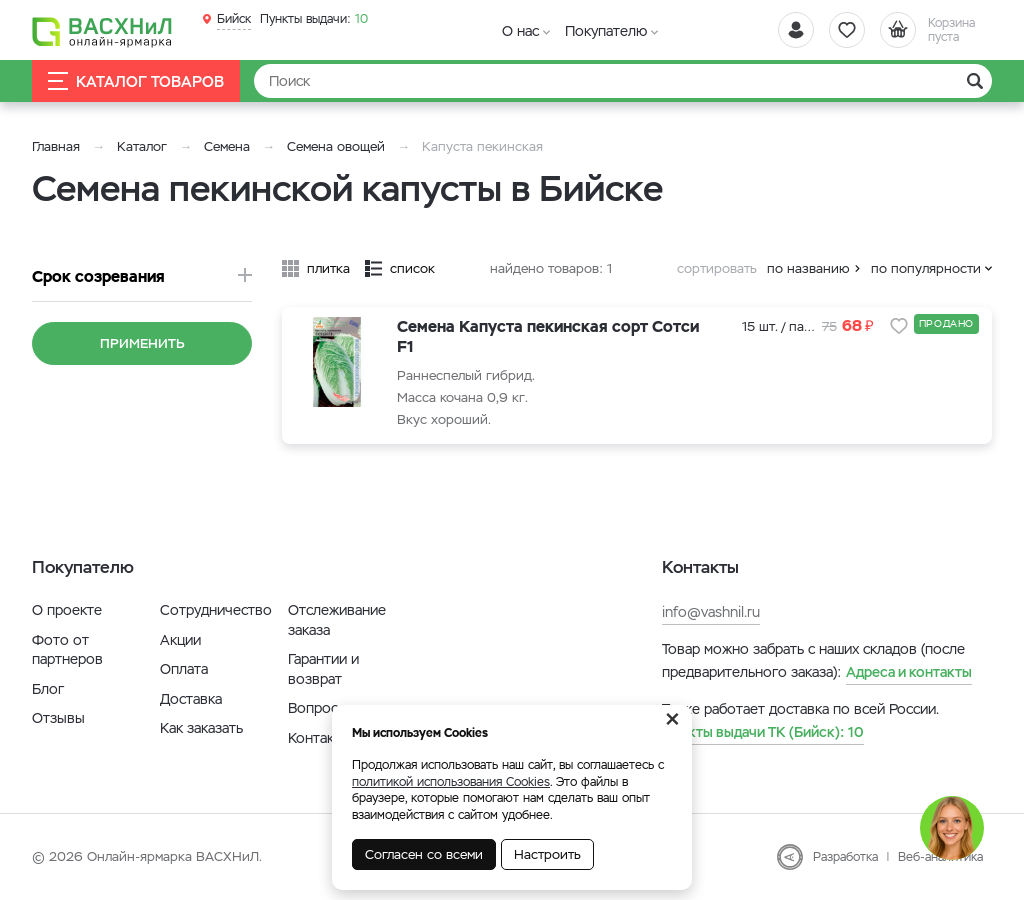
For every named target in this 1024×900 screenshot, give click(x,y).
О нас (520, 31)
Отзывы (58, 718)
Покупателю (606, 31)
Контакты (319, 738)
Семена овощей (336, 146)
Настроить (547, 854)
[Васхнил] (102, 31)
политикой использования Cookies (451, 782)
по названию (808, 268)
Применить (142, 343)
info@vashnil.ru (711, 612)
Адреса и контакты (909, 672)
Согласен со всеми (424, 854)
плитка (328, 268)
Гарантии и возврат (323, 669)
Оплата (184, 669)
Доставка (191, 699)
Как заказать (201, 728)
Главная (56, 146)
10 (314, 19)
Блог (48, 689)
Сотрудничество (216, 610)
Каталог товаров (136, 81)
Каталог (142, 146)
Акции (180, 640)
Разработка (845, 857)
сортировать (717, 268)
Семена (227, 146)
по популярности (926, 268)
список (412, 268)
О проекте (67, 610)
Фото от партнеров (67, 650)
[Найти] (623, 81)
